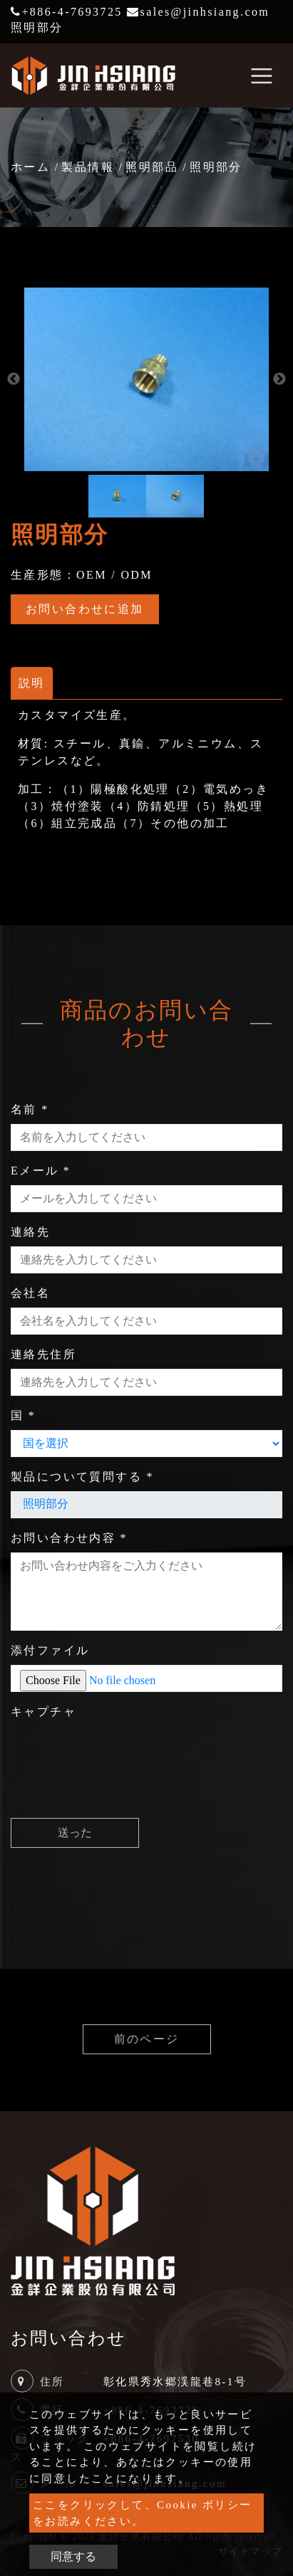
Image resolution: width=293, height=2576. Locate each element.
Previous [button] (13, 379)
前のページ (147, 2039)
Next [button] (279, 379)
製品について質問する (82, 1477)
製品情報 (87, 167)
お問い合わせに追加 (85, 609)
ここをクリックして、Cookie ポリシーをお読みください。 (142, 2513)
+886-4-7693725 (67, 12)
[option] (146, 379)
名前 (30, 1109)
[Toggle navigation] (262, 75)
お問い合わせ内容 (69, 1538)
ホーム (30, 167)
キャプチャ (43, 1711)
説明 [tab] (32, 683)
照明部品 (151, 167)
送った (75, 1832)
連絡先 (30, 1232)
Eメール (41, 1171)
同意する (73, 2556)
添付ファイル (50, 1650)
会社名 (30, 1293)
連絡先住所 (43, 1354)
